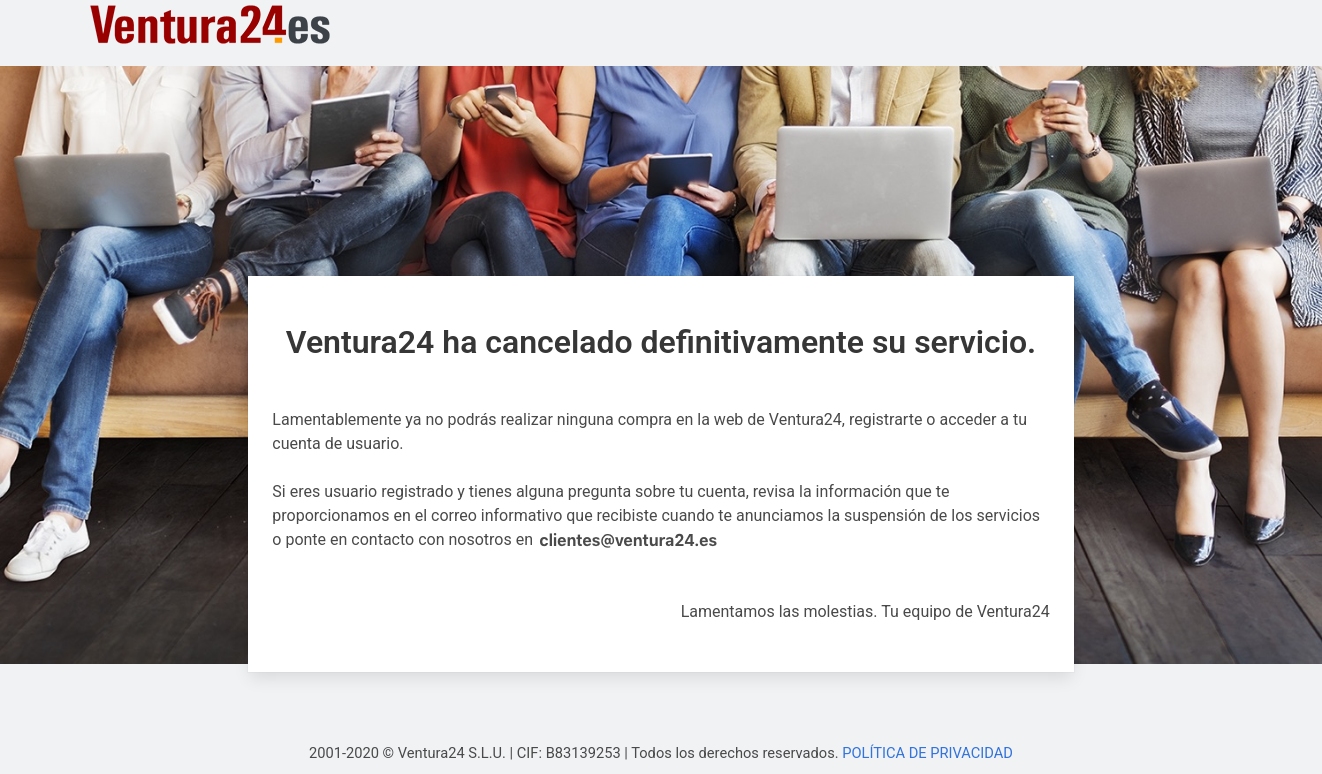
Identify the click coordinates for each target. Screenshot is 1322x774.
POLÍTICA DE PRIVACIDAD (927, 753)
